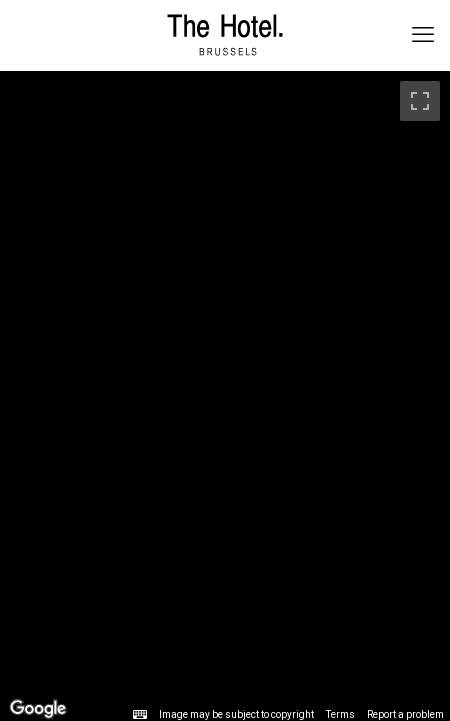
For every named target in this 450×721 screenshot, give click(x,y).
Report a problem (405, 714)
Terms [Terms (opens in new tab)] (340, 714)
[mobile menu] (423, 35)
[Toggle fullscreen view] (420, 101)
